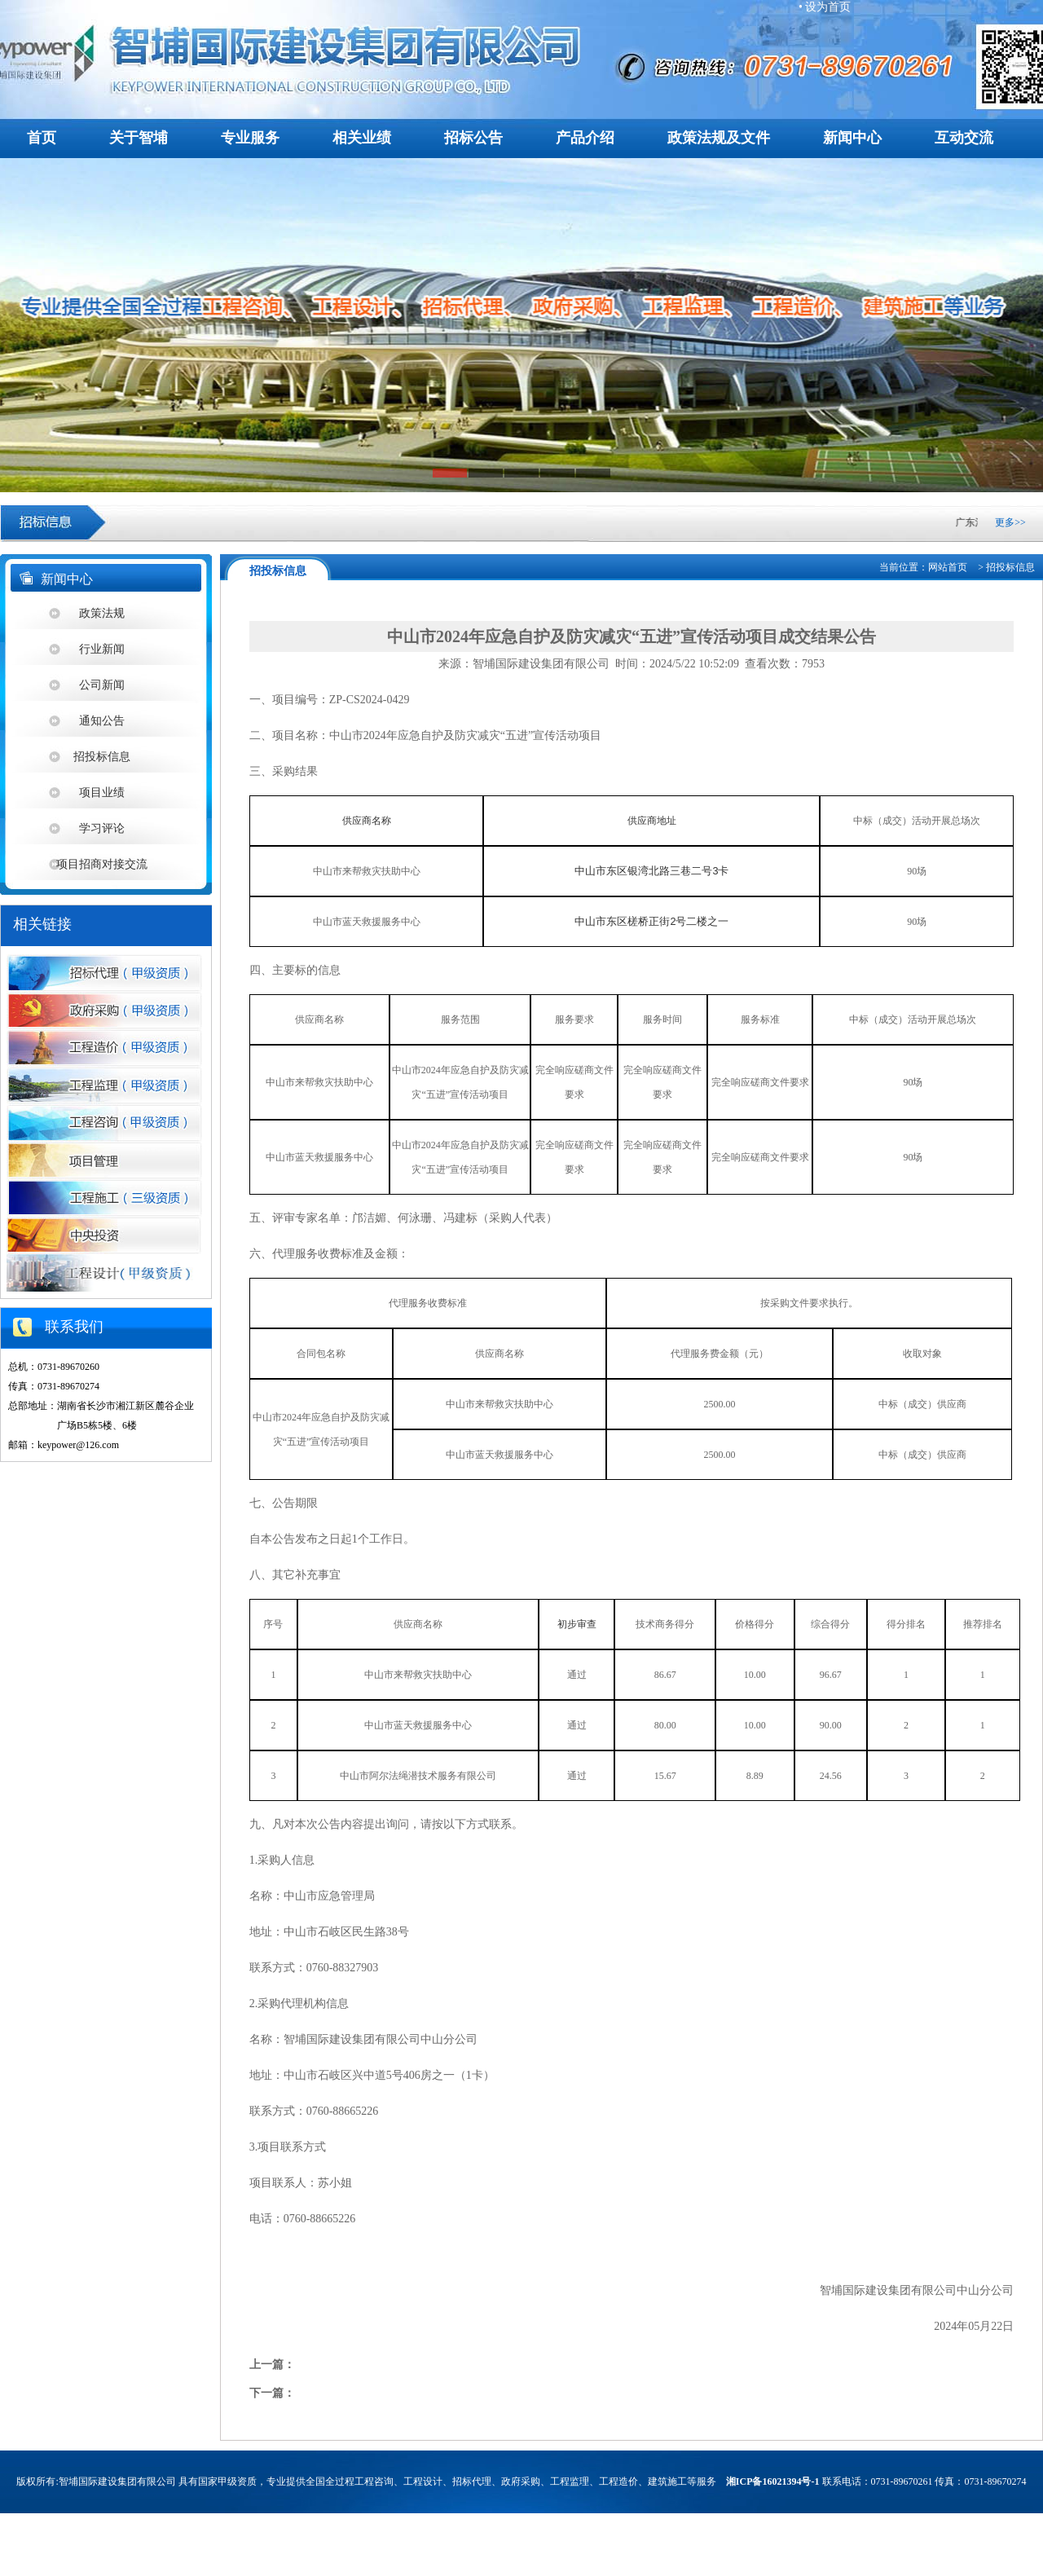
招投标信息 (101, 757)
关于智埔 (138, 138)
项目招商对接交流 (101, 864)
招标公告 (473, 138)
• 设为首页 (825, 7)
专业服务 (250, 138)
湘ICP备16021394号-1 (773, 2481)
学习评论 (102, 828)
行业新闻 (102, 649)
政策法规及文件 (718, 138)
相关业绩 (361, 138)
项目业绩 (102, 792)
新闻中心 (852, 138)
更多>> (1010, 522)
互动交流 (964, 138)
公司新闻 (102, 685)
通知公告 (102, 721)
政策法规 (102, 613)
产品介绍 (585, 138)
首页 (41, 138)
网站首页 (947, 567)
